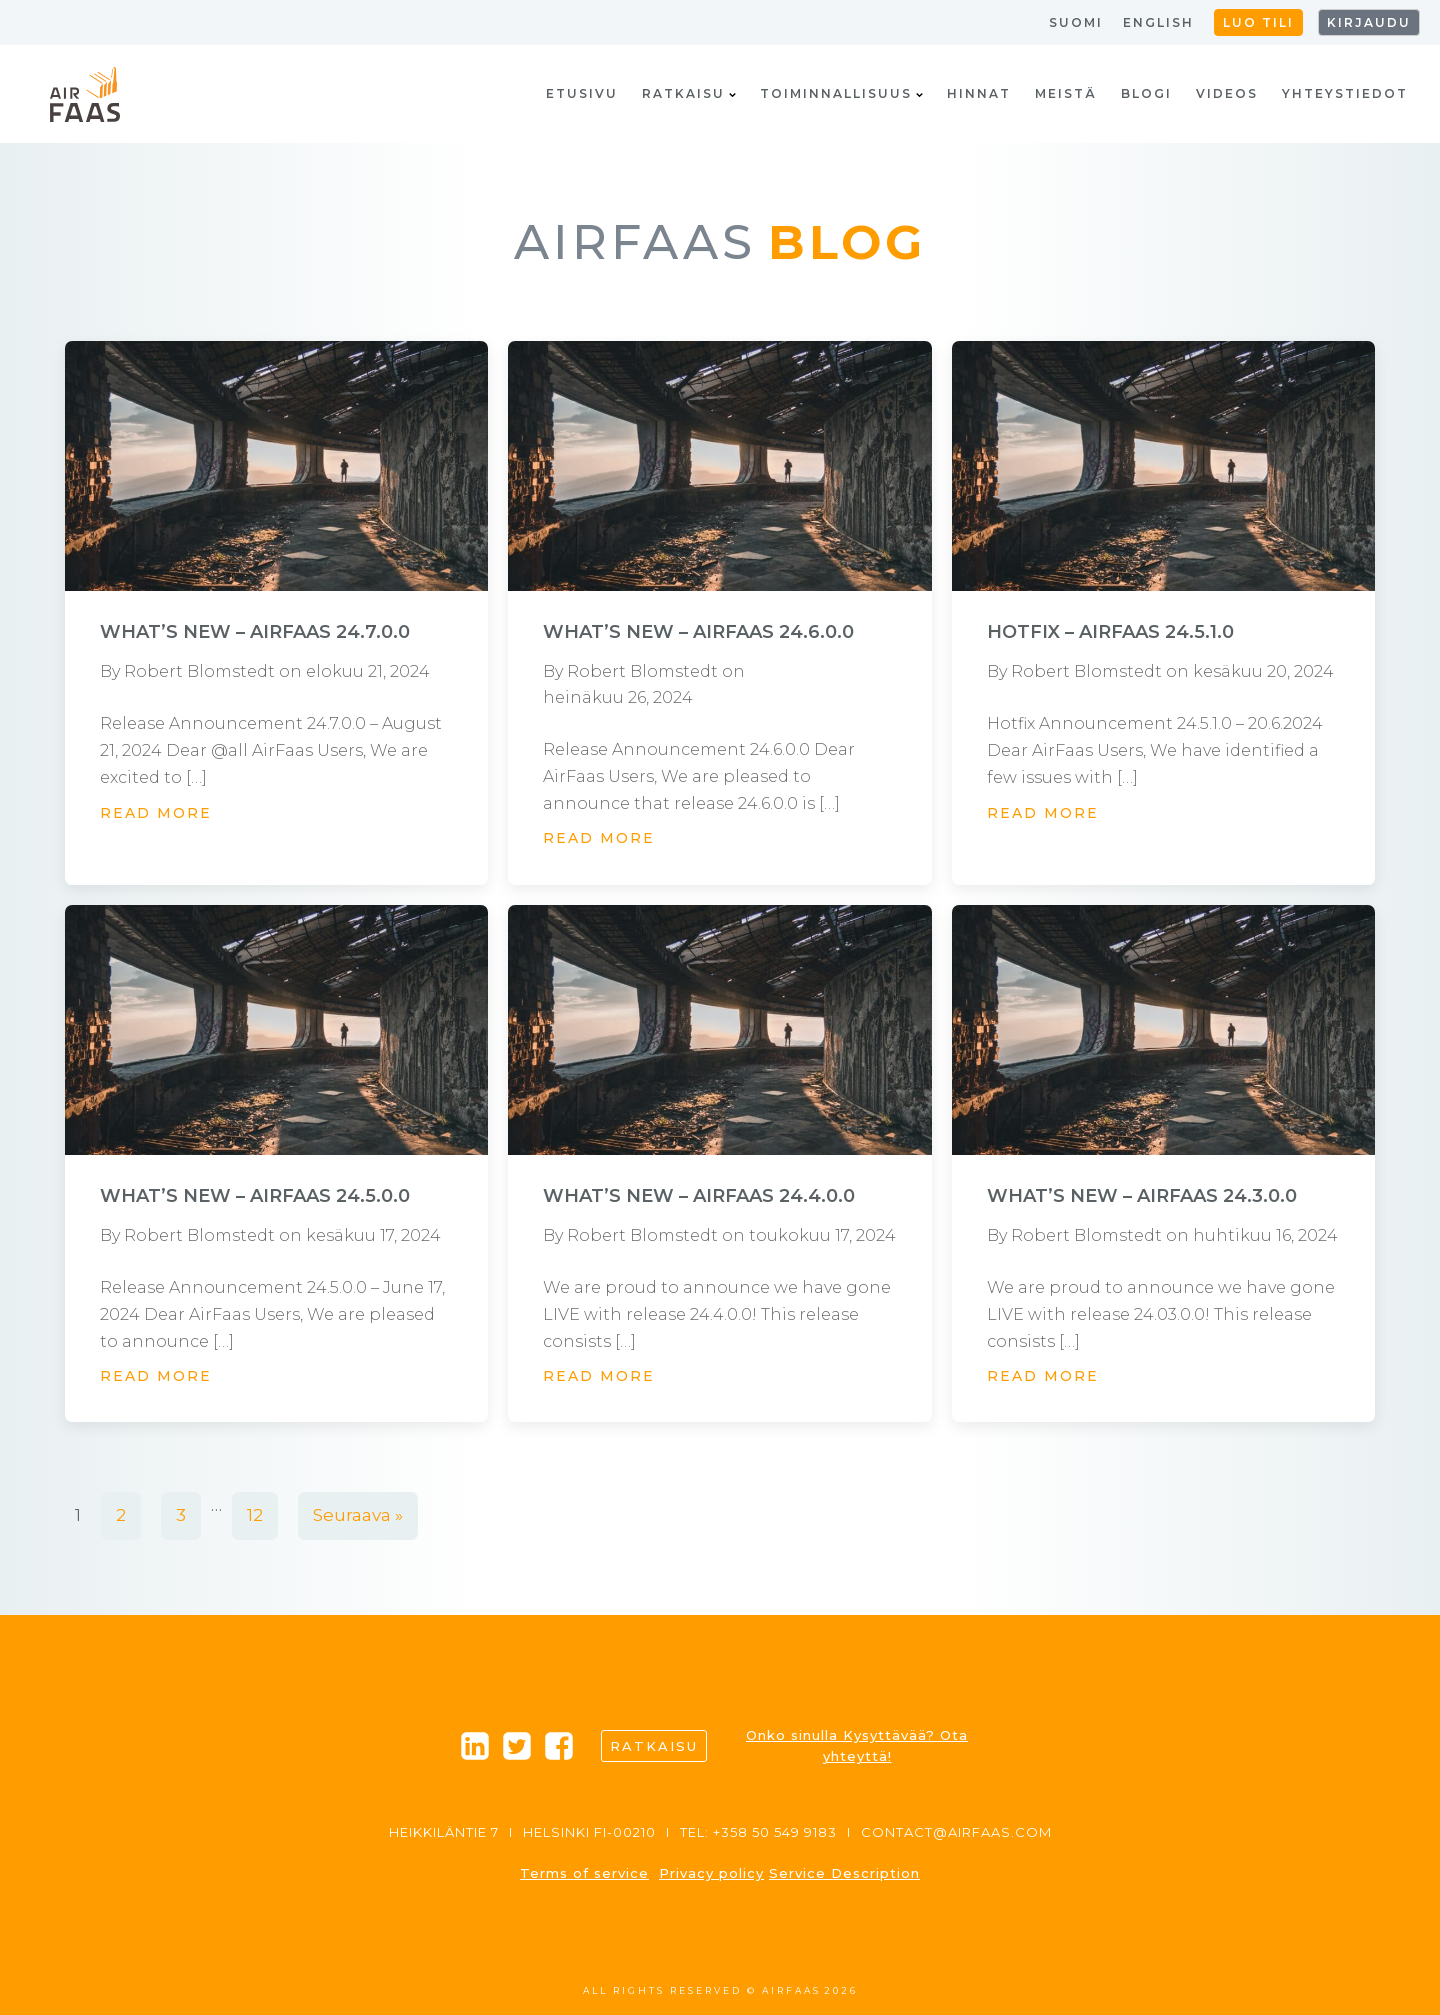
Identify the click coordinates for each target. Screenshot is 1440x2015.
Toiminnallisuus (841, 93)
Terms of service (584, 1873)
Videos (1227, 93)
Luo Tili (1258, 22)
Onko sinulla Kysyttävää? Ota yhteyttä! (857, 1745)
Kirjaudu (1369, 22)
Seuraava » (358, 1515)
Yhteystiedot (1345, 93)
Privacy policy (711, 1873)
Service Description (844, 1873)
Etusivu (582, 93)
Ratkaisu (689, 93)
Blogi (1146, 93)
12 (255, 1515)
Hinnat (979, 93)
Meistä (1066, 93)
